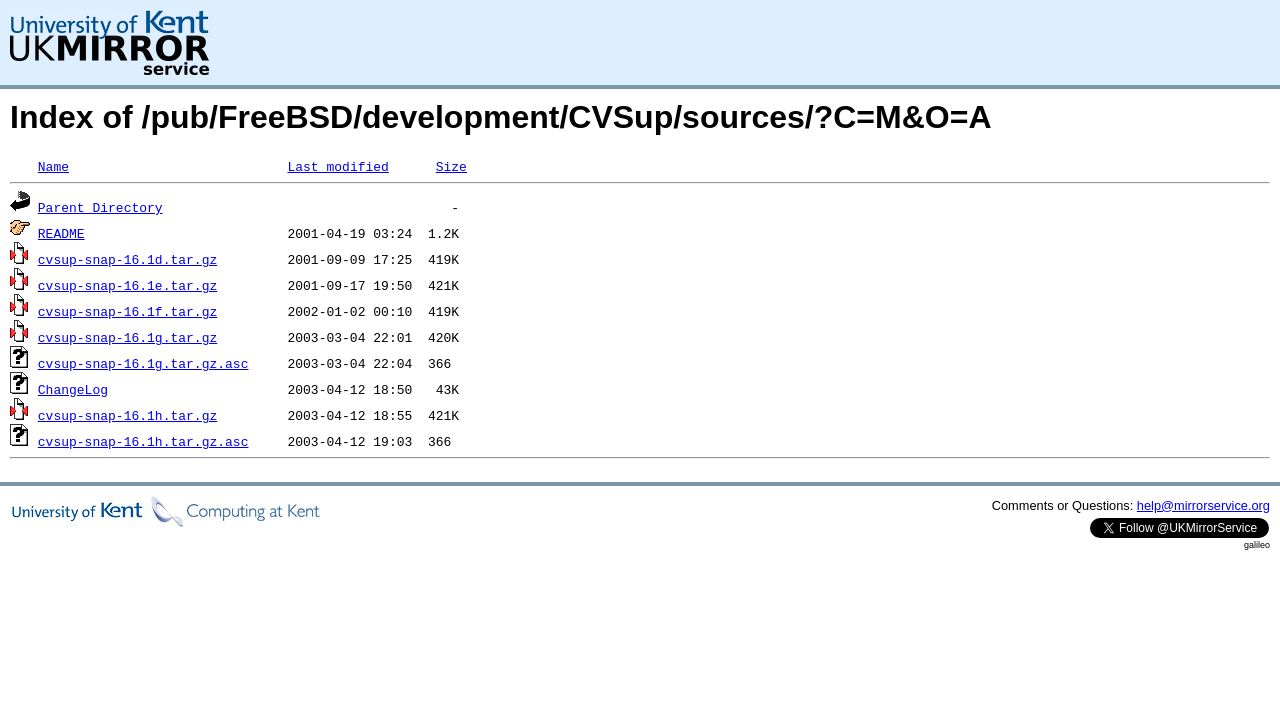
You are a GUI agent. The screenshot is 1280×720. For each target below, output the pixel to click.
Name (53, 166)
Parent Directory (100, 207)
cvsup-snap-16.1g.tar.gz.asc (143, 363)
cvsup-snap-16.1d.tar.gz (127, 259)
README (61, 233)
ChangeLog (73, 389)
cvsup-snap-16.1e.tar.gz (127, 285)
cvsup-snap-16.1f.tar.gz (127, 311)
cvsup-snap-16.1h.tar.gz (127, 415)
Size (451, 166)
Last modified (337, 166)
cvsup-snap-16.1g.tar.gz (127, 337)
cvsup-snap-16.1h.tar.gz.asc (143, 441)
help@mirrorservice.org (1203, 505)
